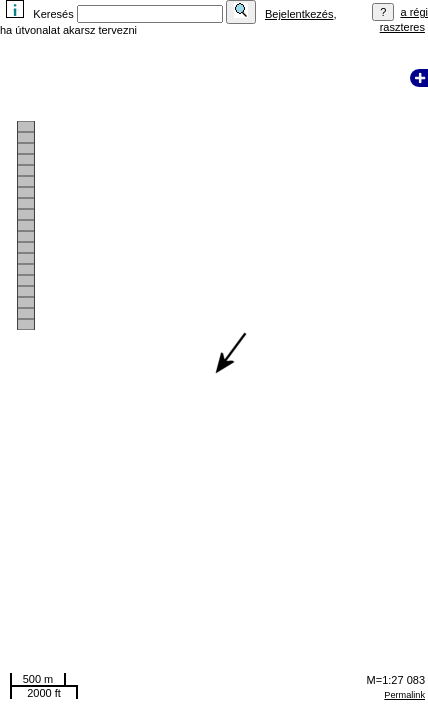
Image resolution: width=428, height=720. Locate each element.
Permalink (404, 695)
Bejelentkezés (299, 14)
